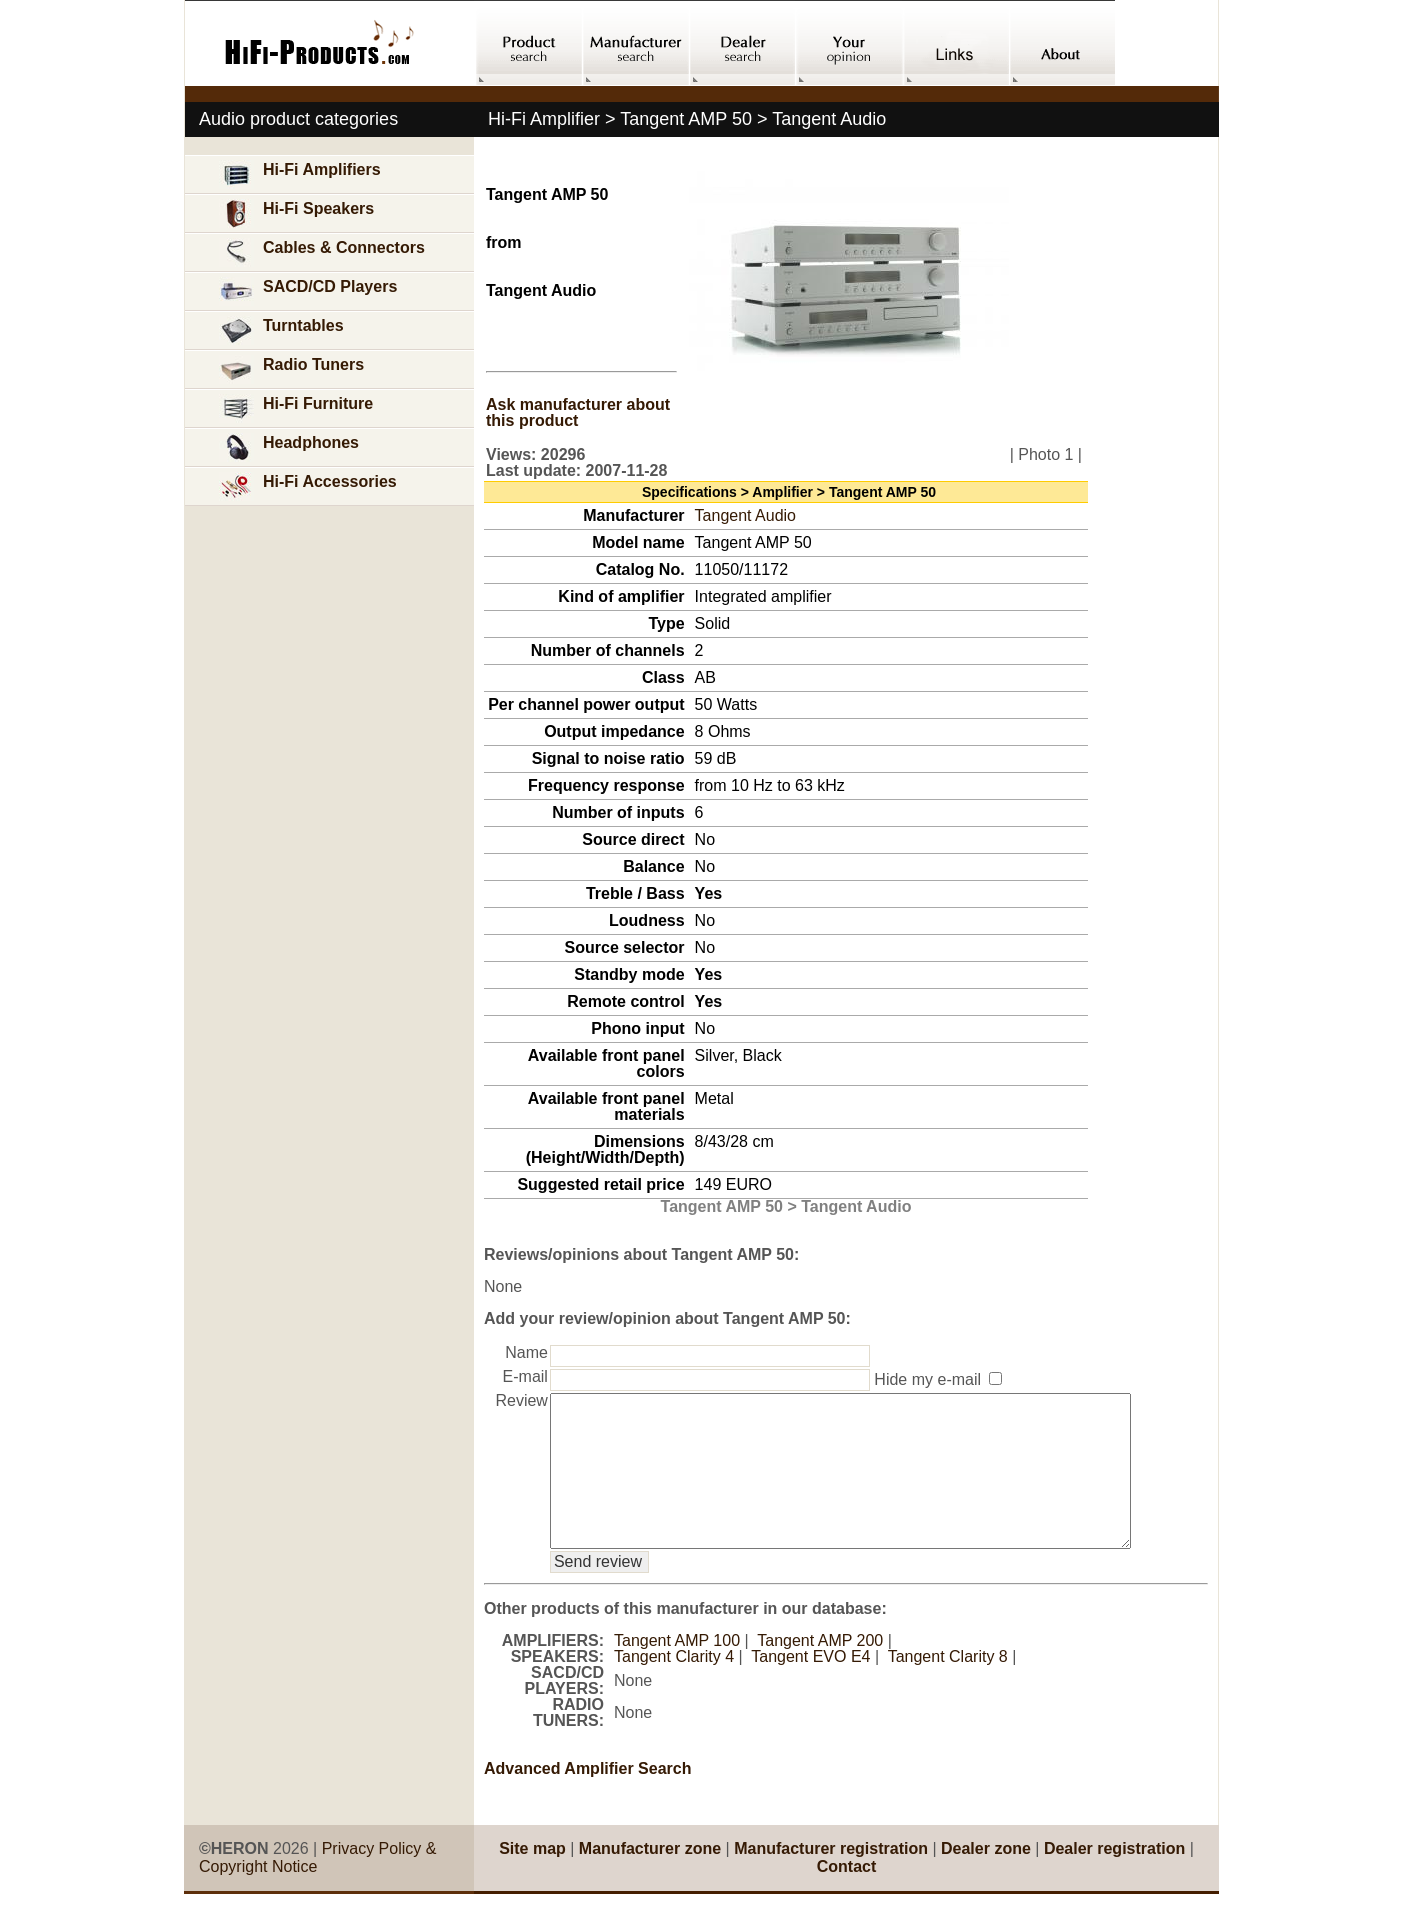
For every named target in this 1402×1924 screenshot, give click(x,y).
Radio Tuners (291, 369)
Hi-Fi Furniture (296, 408)
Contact (847, 1896)
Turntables (281, 330)
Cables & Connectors (322, 252)
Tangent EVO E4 (810, 1686)
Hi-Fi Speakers (296, 213)
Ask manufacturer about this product (578, 412)
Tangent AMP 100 (677, 1670)
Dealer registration (1114, 1878)
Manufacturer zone (650, 1878)
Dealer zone (986, 1878)
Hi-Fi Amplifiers (300, 174)
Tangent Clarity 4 (674, 1686)
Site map (532, 1878)
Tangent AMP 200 (820, 1670)
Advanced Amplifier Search (587, 1798)
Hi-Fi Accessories (308, 486)
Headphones (289, 447)
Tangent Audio (745, 515)
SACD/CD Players (308, 291)
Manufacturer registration (831, 1878)
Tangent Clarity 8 (948, 1686)
